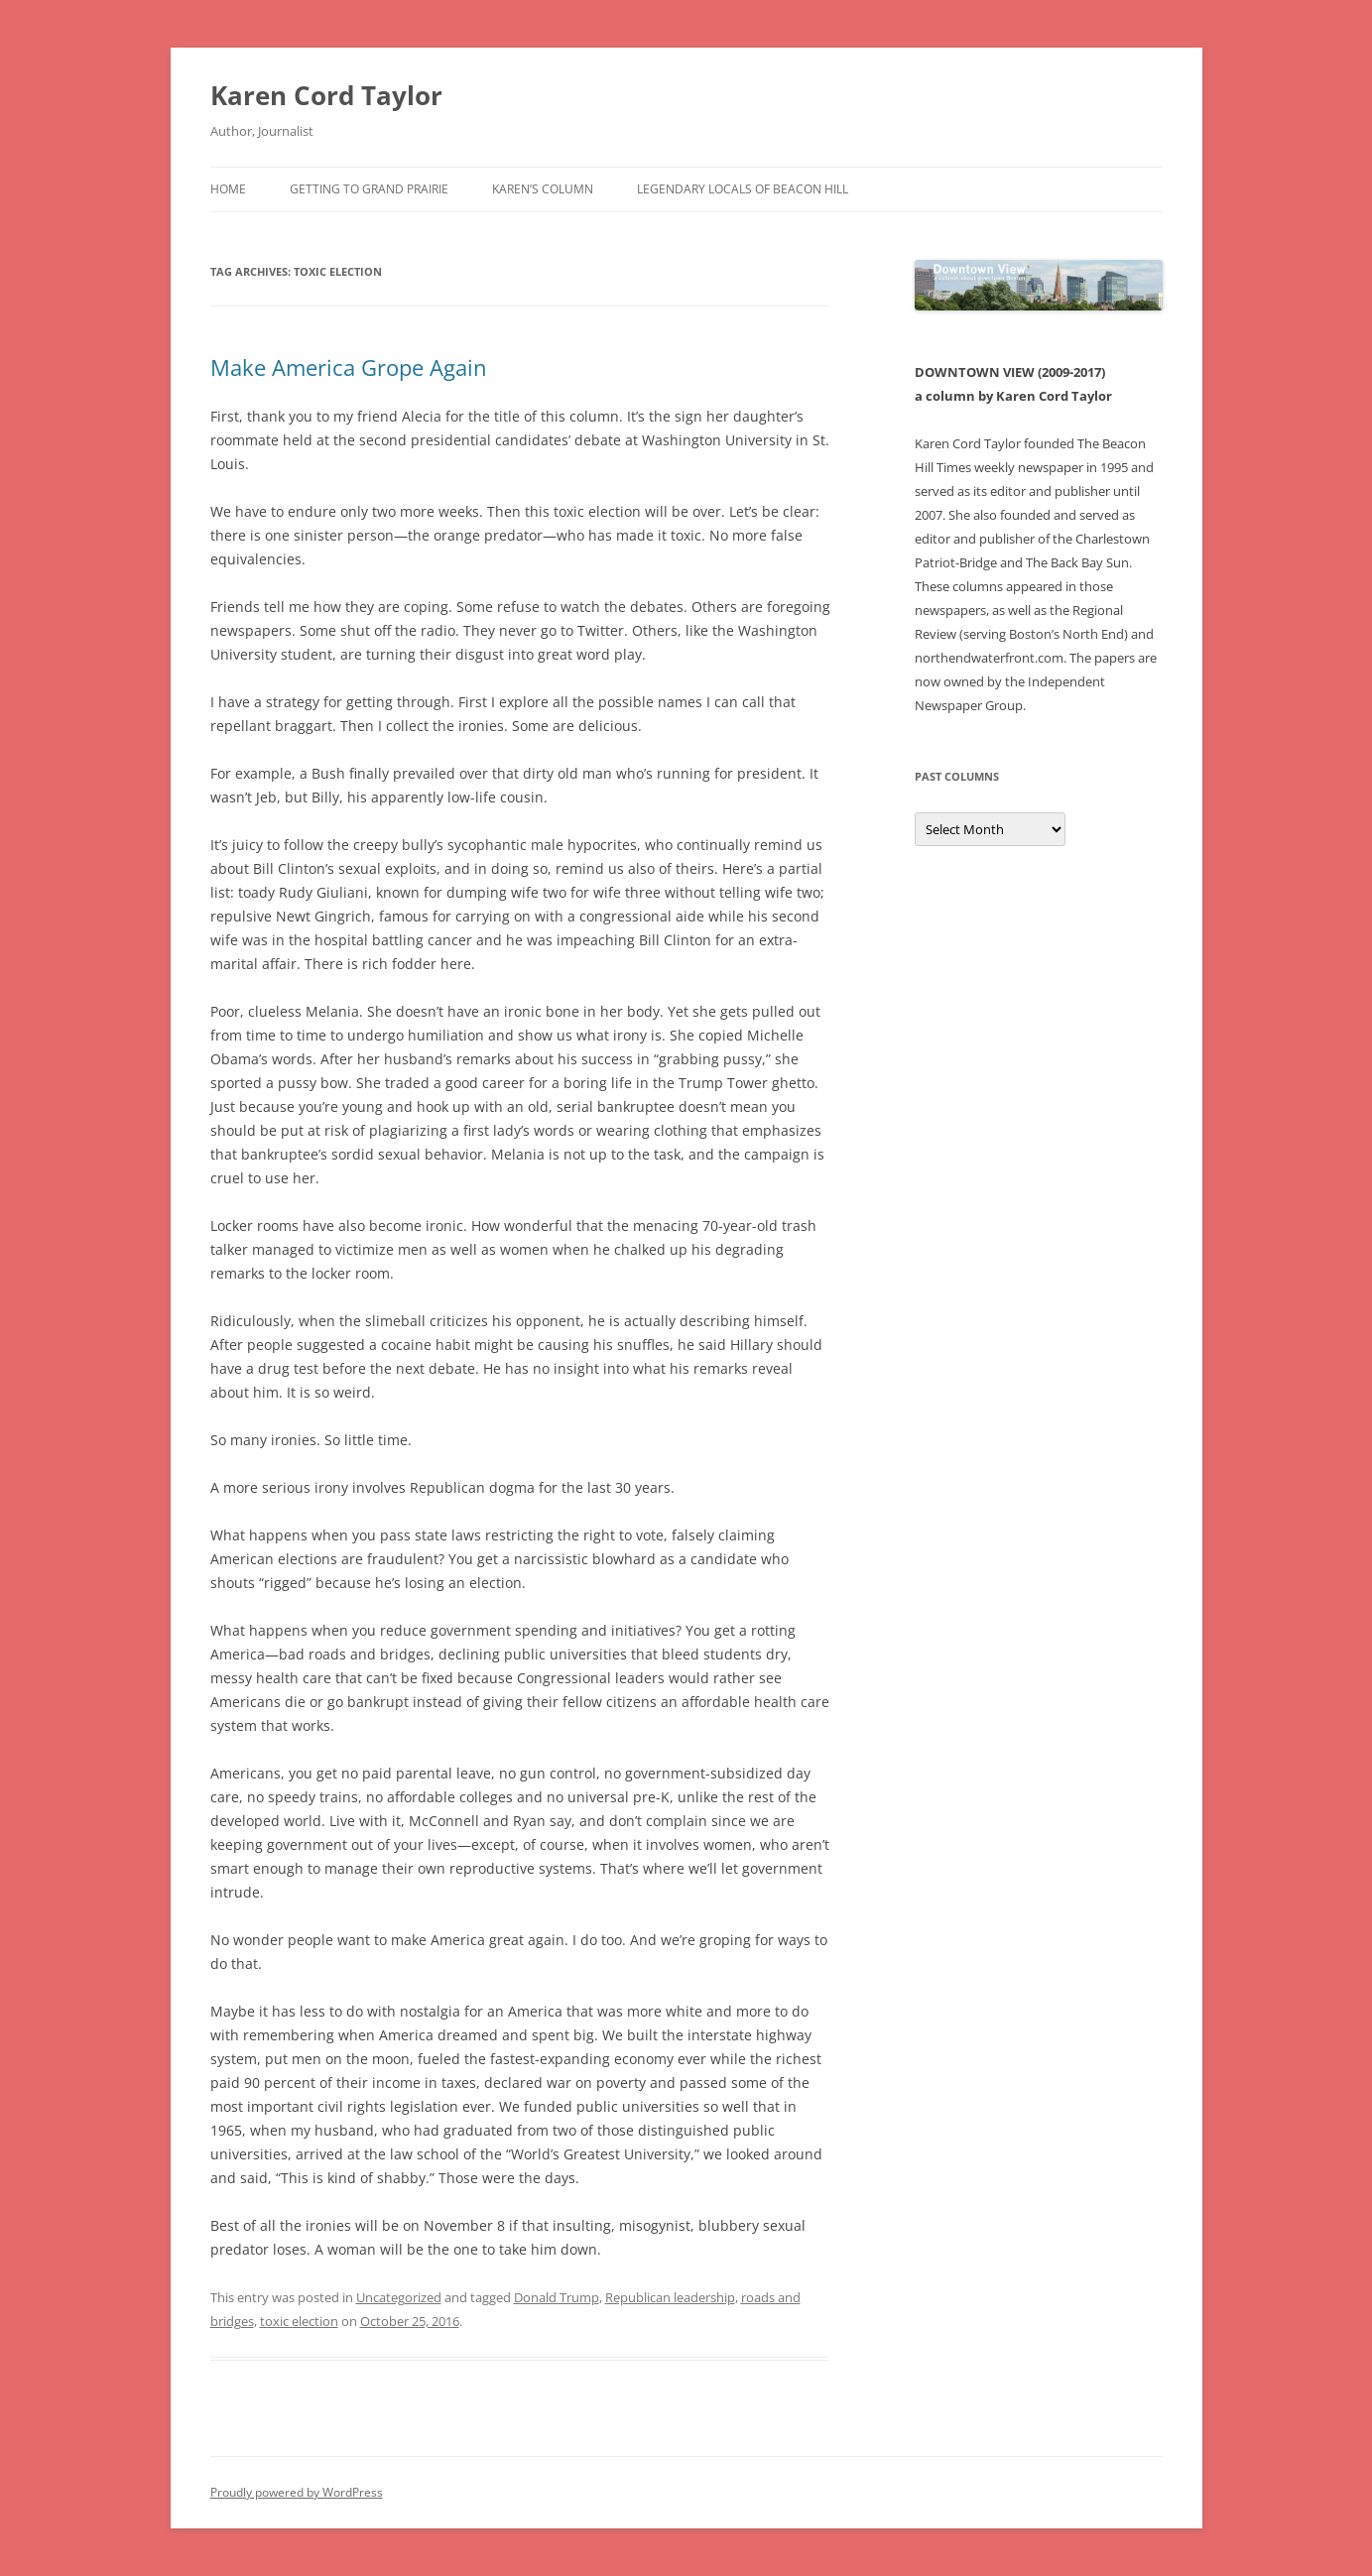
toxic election (299, 2321)
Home (228, 189)
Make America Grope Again (348, 367)
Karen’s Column (542, 189)
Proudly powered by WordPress (296, 2492)
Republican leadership (670, 2297)
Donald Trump (556, 2297)
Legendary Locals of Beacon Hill (742, 189)
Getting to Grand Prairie (369, 189)
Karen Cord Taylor (326, 95)
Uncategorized (398, 2297)
